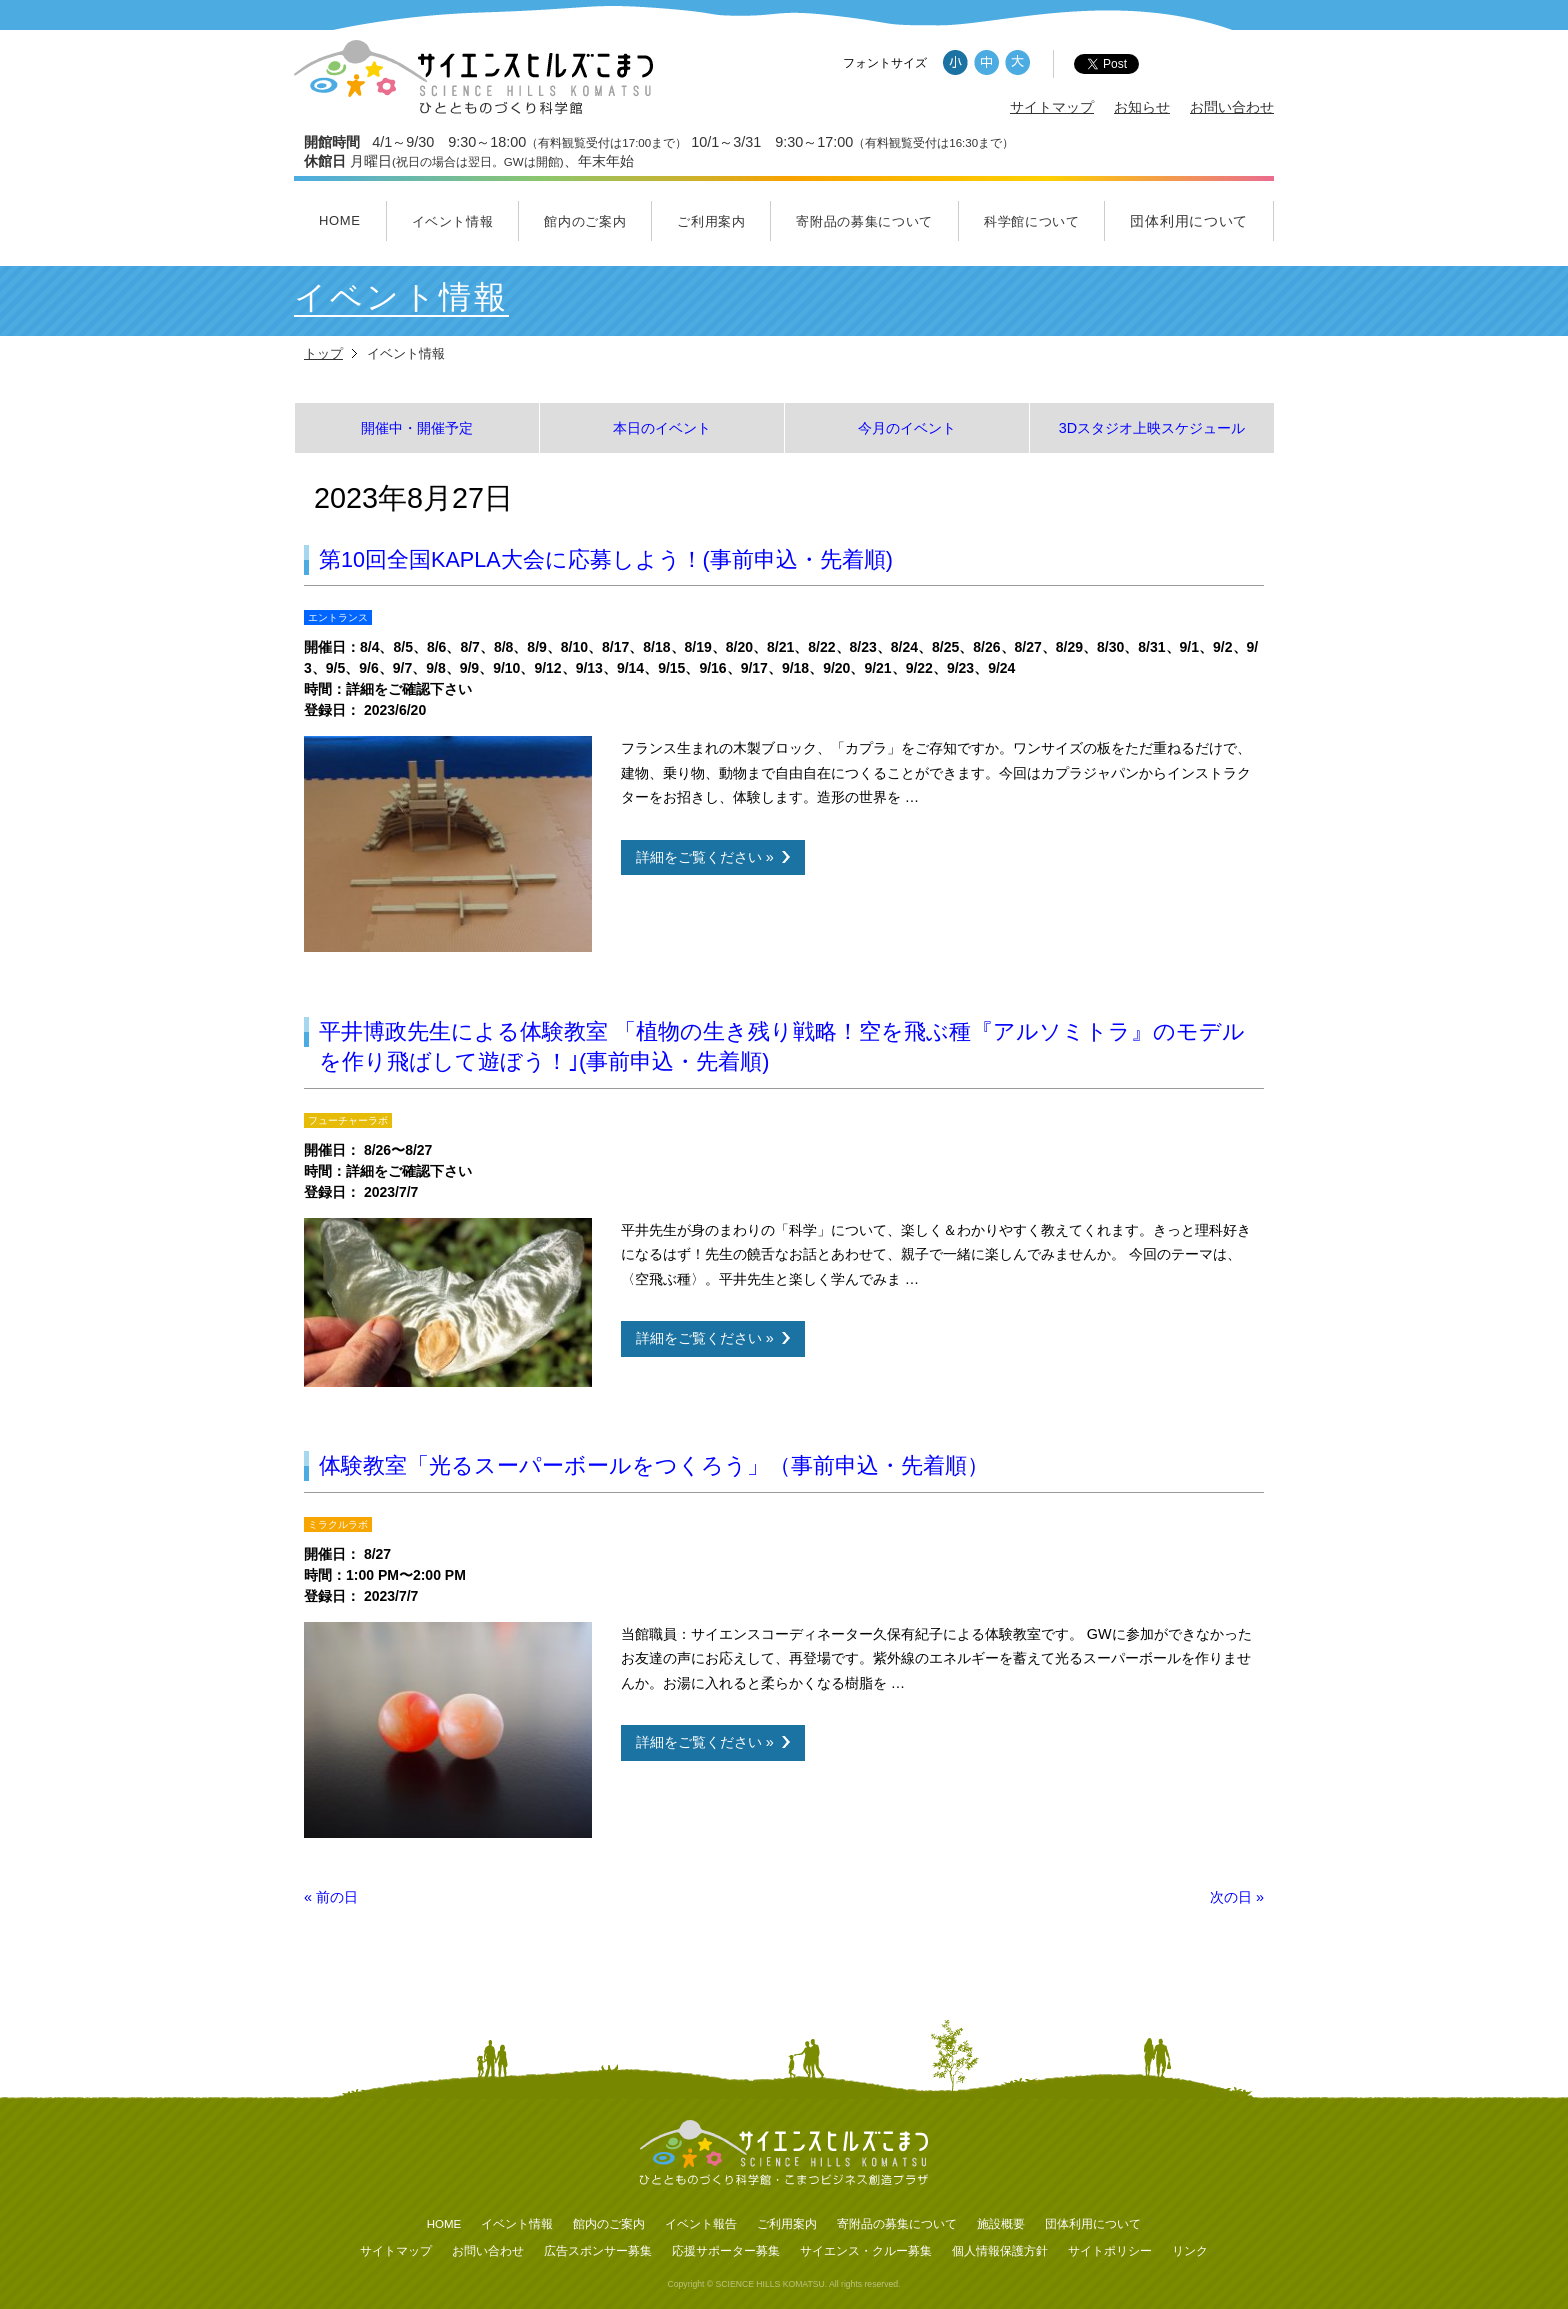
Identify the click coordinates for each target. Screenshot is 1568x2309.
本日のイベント (662, 428)
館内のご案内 (585, 221)
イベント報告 (701, 2224)
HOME (340, 220)
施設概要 (1001, 2224)
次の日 (1237, 1897)
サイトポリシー (1110, 2251)
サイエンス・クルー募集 (866, 2251)
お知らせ (1142, 107)
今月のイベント (907, 428)
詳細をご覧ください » (705, 857)
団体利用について (1189, 221)
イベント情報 (453, 221)
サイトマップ (1052, 107)
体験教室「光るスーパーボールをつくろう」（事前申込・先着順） (654, 1465)
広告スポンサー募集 (598, 2251)
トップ (323, 353)
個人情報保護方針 (1000, 2251)
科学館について (1032, 221)
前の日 (331, 1897)
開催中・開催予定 (417, 428)
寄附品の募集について (864, 221)
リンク (1190, 2251)
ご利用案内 (711, 221)
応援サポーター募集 (726, 2251)
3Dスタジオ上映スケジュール (1152, 428)
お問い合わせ (1232, 107)
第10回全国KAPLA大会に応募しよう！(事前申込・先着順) (606, 559)
